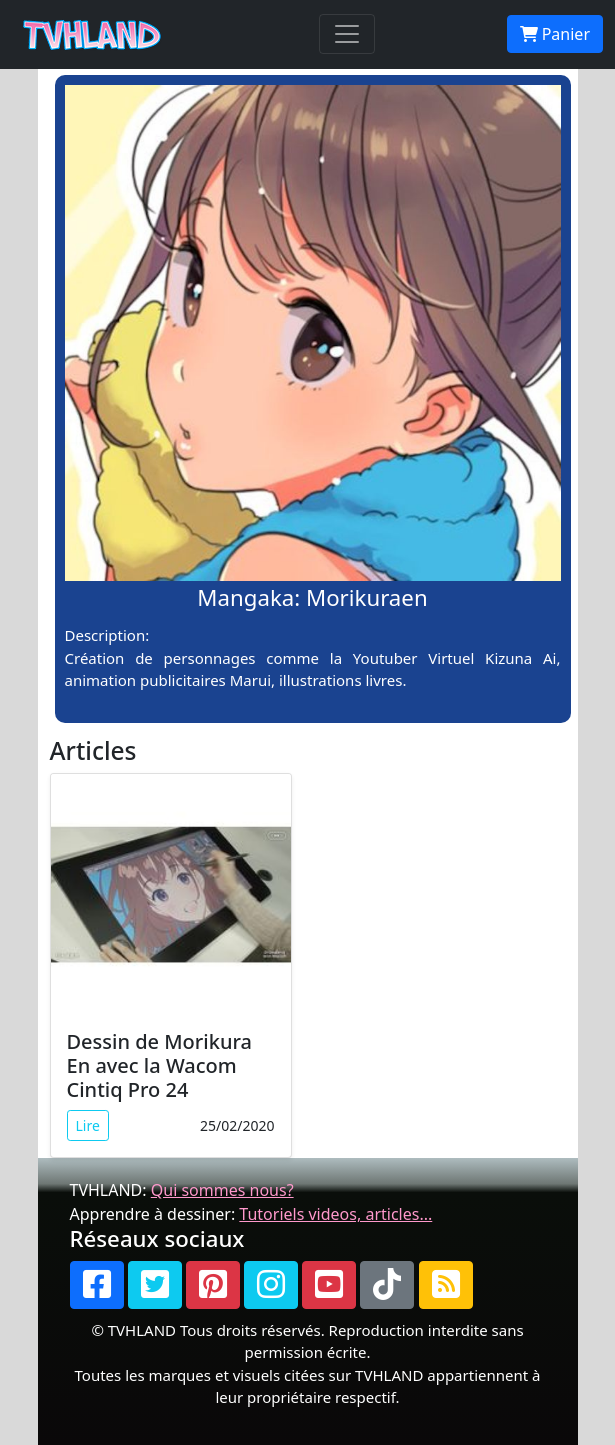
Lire (88, 1125)
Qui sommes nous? (222, 1190)
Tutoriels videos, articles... (335, 1214)
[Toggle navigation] (347, 34)
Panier (555, 34)
